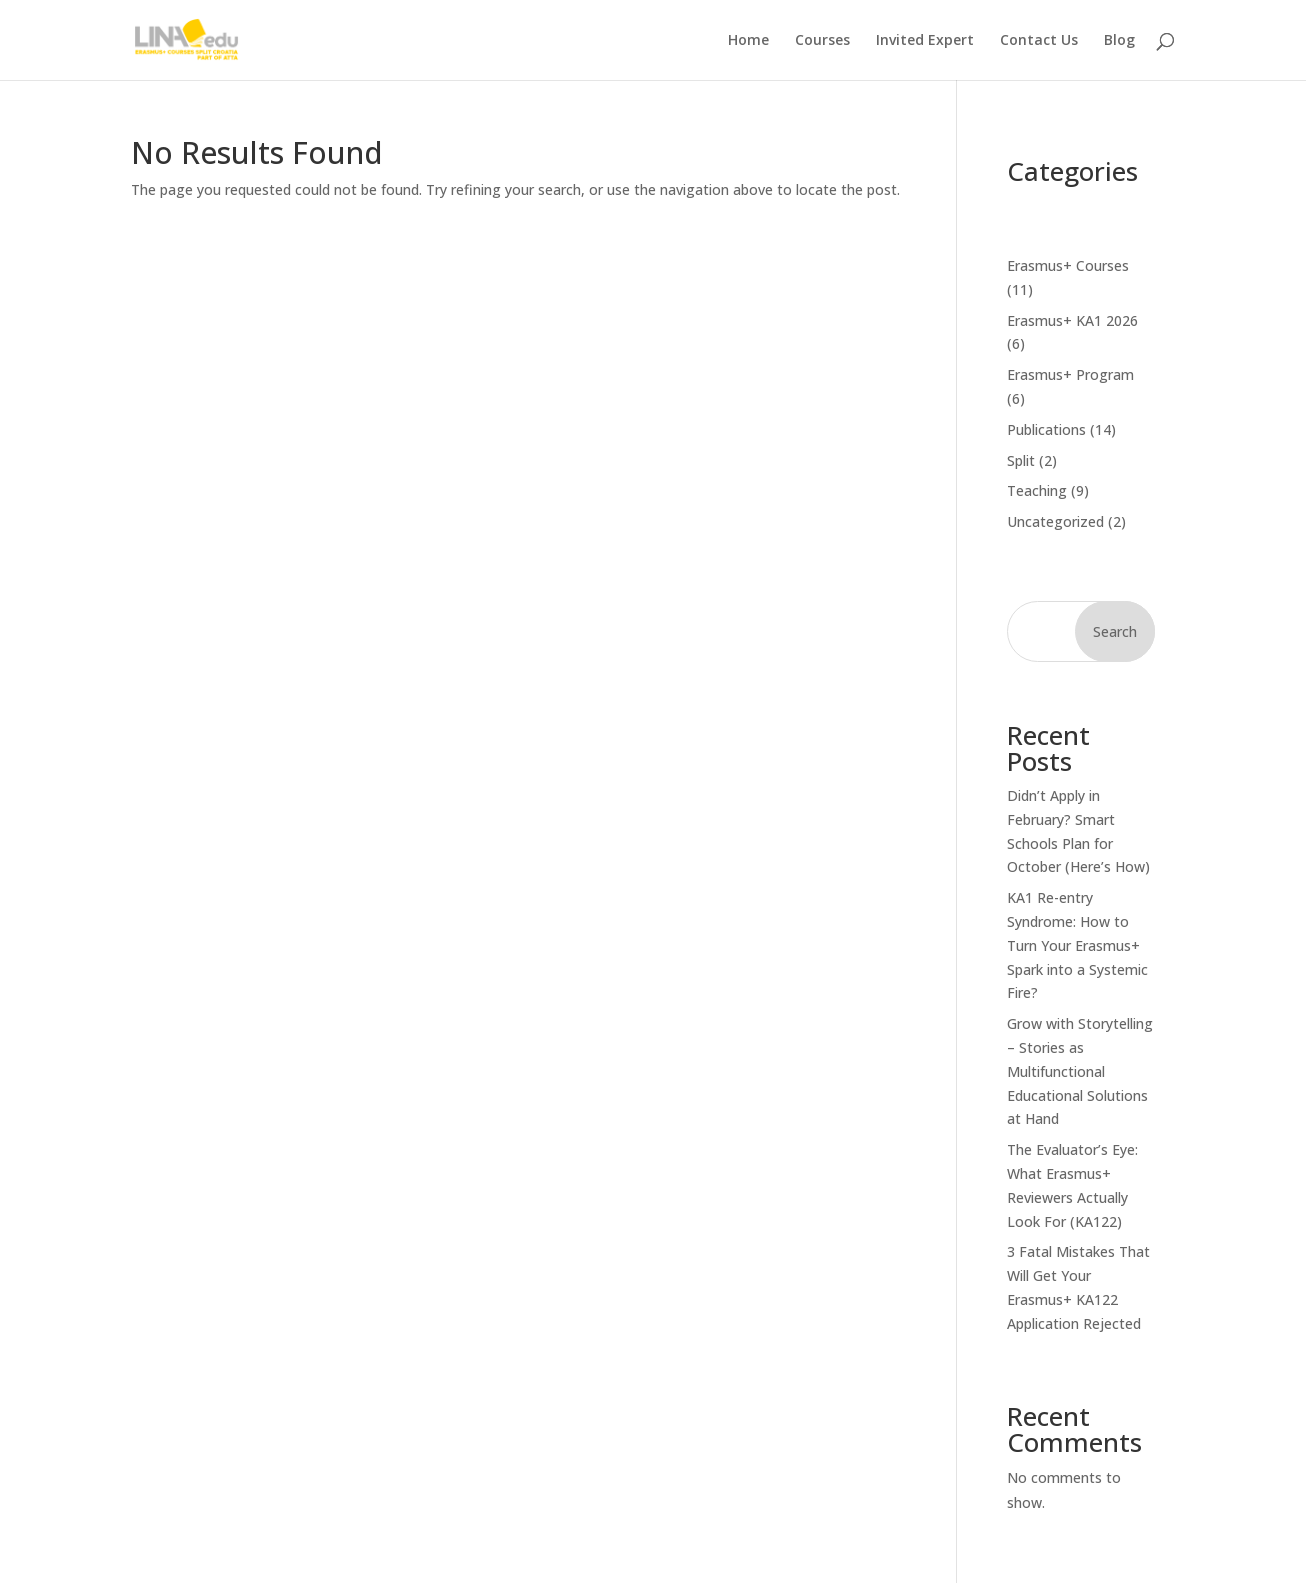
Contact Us (1039, 41)
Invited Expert (925, 41)
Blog (1119, 41)
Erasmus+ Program (1070, 374)
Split (1021, 460)
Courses (822, 41)
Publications (1046, 429)
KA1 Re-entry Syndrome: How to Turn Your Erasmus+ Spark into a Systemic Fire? (1077, 945)
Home (748, 41)
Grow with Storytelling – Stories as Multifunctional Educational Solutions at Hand (1080, 1071)
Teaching (1037, 490)
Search (1115, 631)
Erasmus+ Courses (1068, 265)
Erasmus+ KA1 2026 (1072, 320)
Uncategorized (1055, 521)
